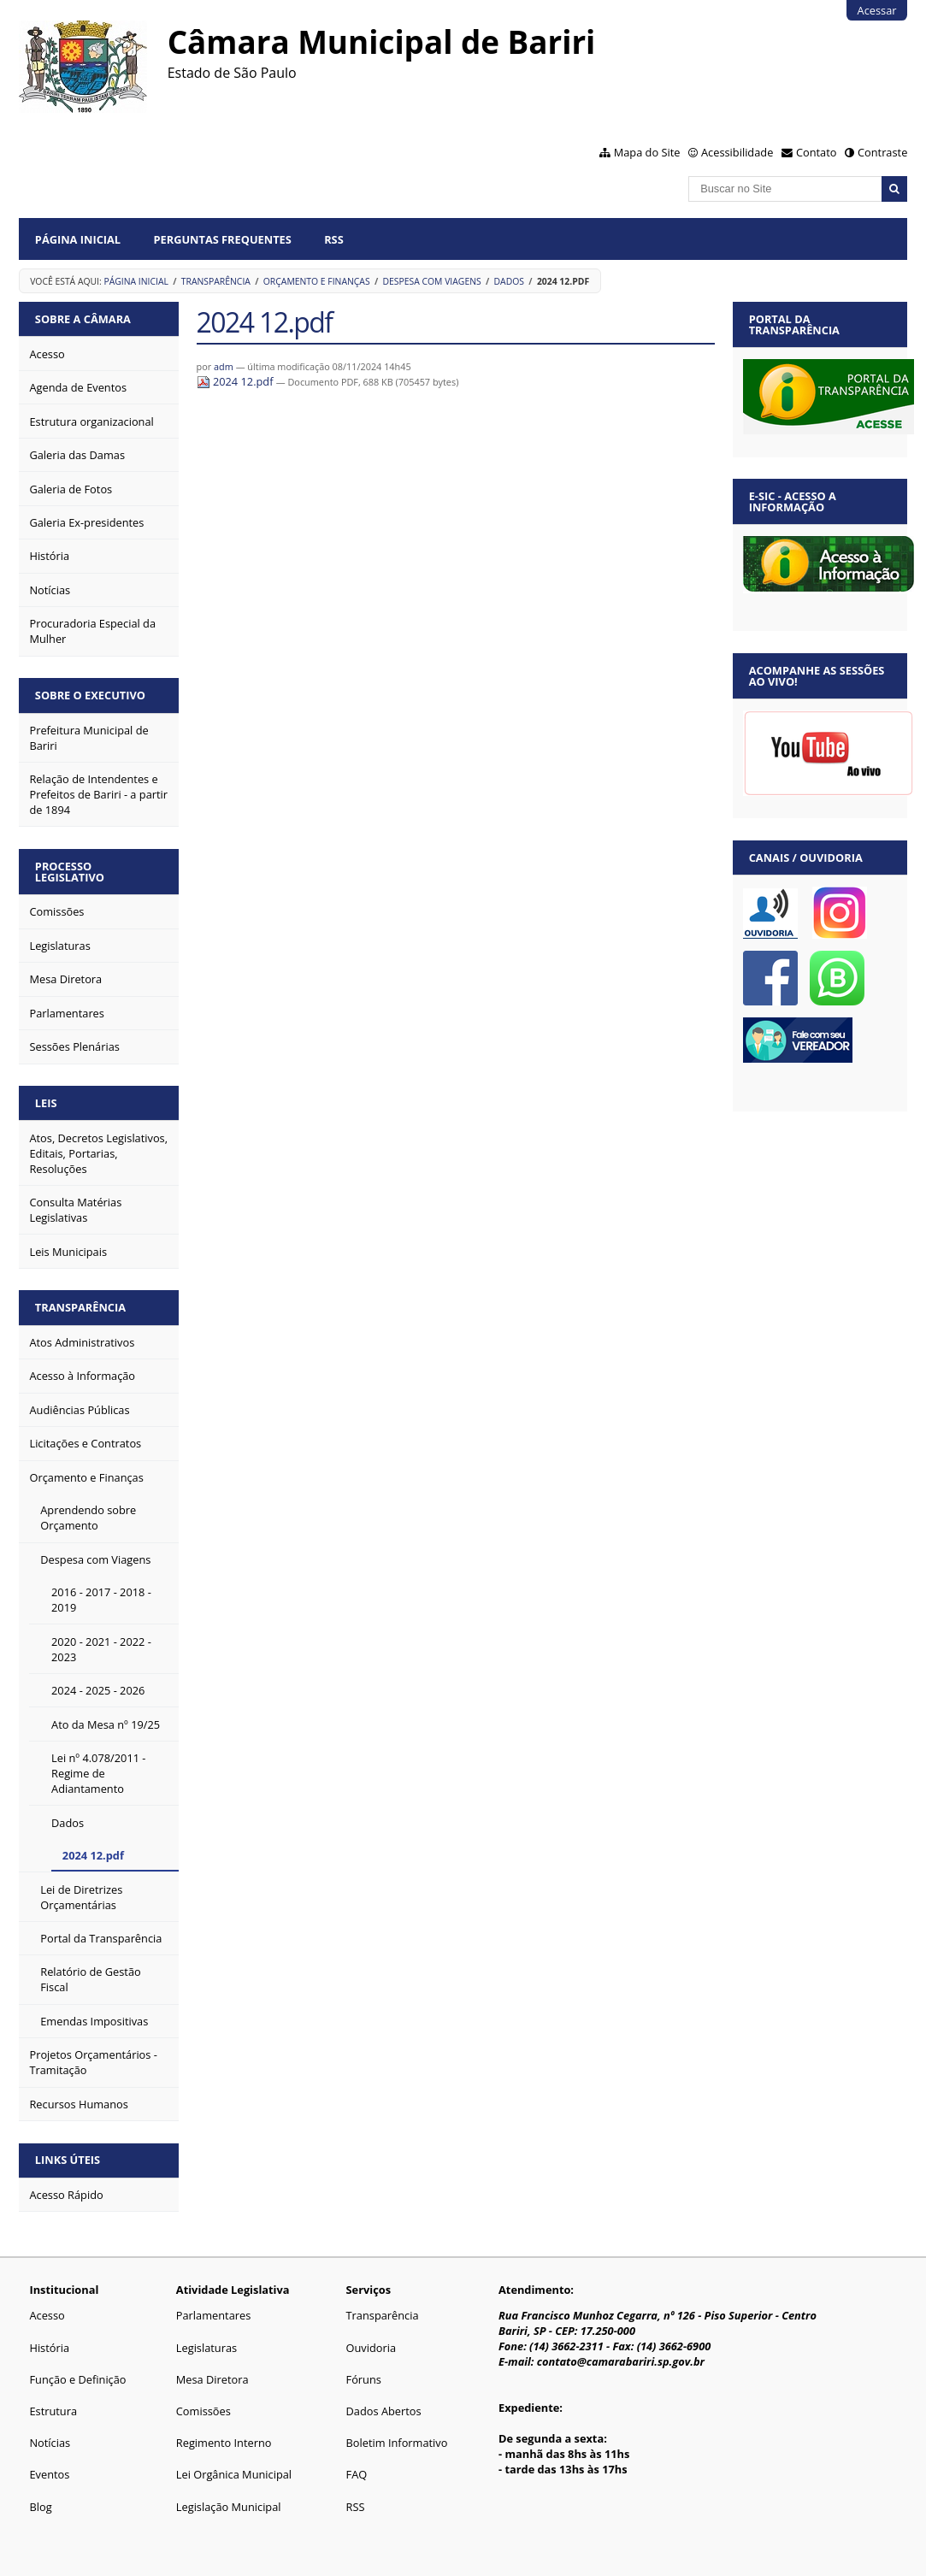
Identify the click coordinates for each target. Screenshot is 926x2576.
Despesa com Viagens (431, 281)
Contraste (882, 152)
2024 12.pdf (236, 381)
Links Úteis (67, 2159)
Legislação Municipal (228, 2506)
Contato (816, 152)
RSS (334, 239)
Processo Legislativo (69, 871)
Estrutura (53, 2411)
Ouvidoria (371, 2347)
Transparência (216, 281)
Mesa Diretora (212, 2379)
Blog (40, 2506)
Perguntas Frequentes (222, 239)
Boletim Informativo (397, 2442)
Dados (509, 281)
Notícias (49, 2442)
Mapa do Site (647, 152)
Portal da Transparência (794, 324)
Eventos (49, 2474)
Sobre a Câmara (83, 319)
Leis (46, 1103)
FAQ (357, 2474)
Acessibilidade (737, 152)
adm (223, 366)
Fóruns (363, 2379)
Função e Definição (77, 2379)
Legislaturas (206, 2347)
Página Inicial (78, 239)
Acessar (877, 10)
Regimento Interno (224, 2442)
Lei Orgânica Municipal (234, 2474)
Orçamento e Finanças (316, 281)
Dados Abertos (384, 2411)
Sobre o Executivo (90, 695)
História (49, 2347)
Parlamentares (213, 2315)
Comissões (203, 2411)
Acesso (46, 2315)
